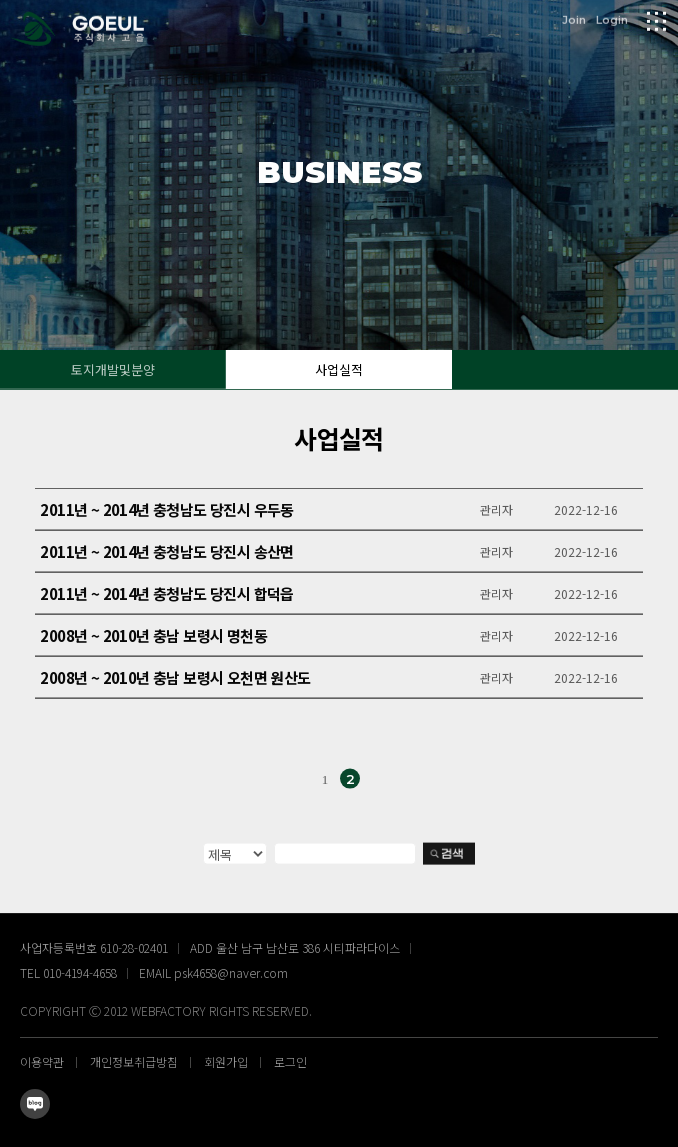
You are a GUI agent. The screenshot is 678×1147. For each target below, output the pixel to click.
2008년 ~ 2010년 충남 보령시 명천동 (153, 638)
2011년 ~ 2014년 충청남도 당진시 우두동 (166, 512)
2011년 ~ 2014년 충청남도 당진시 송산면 (166, 554)
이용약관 (42, 1061)
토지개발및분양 (113, 369)
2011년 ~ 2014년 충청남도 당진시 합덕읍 (166, 596)
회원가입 (226, 1061)
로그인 (290, 1061)
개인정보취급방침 (134, 1061)
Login (612, 19)
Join (574, 19)
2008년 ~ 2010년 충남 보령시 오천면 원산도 (175, 680)
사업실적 (339, 369)
